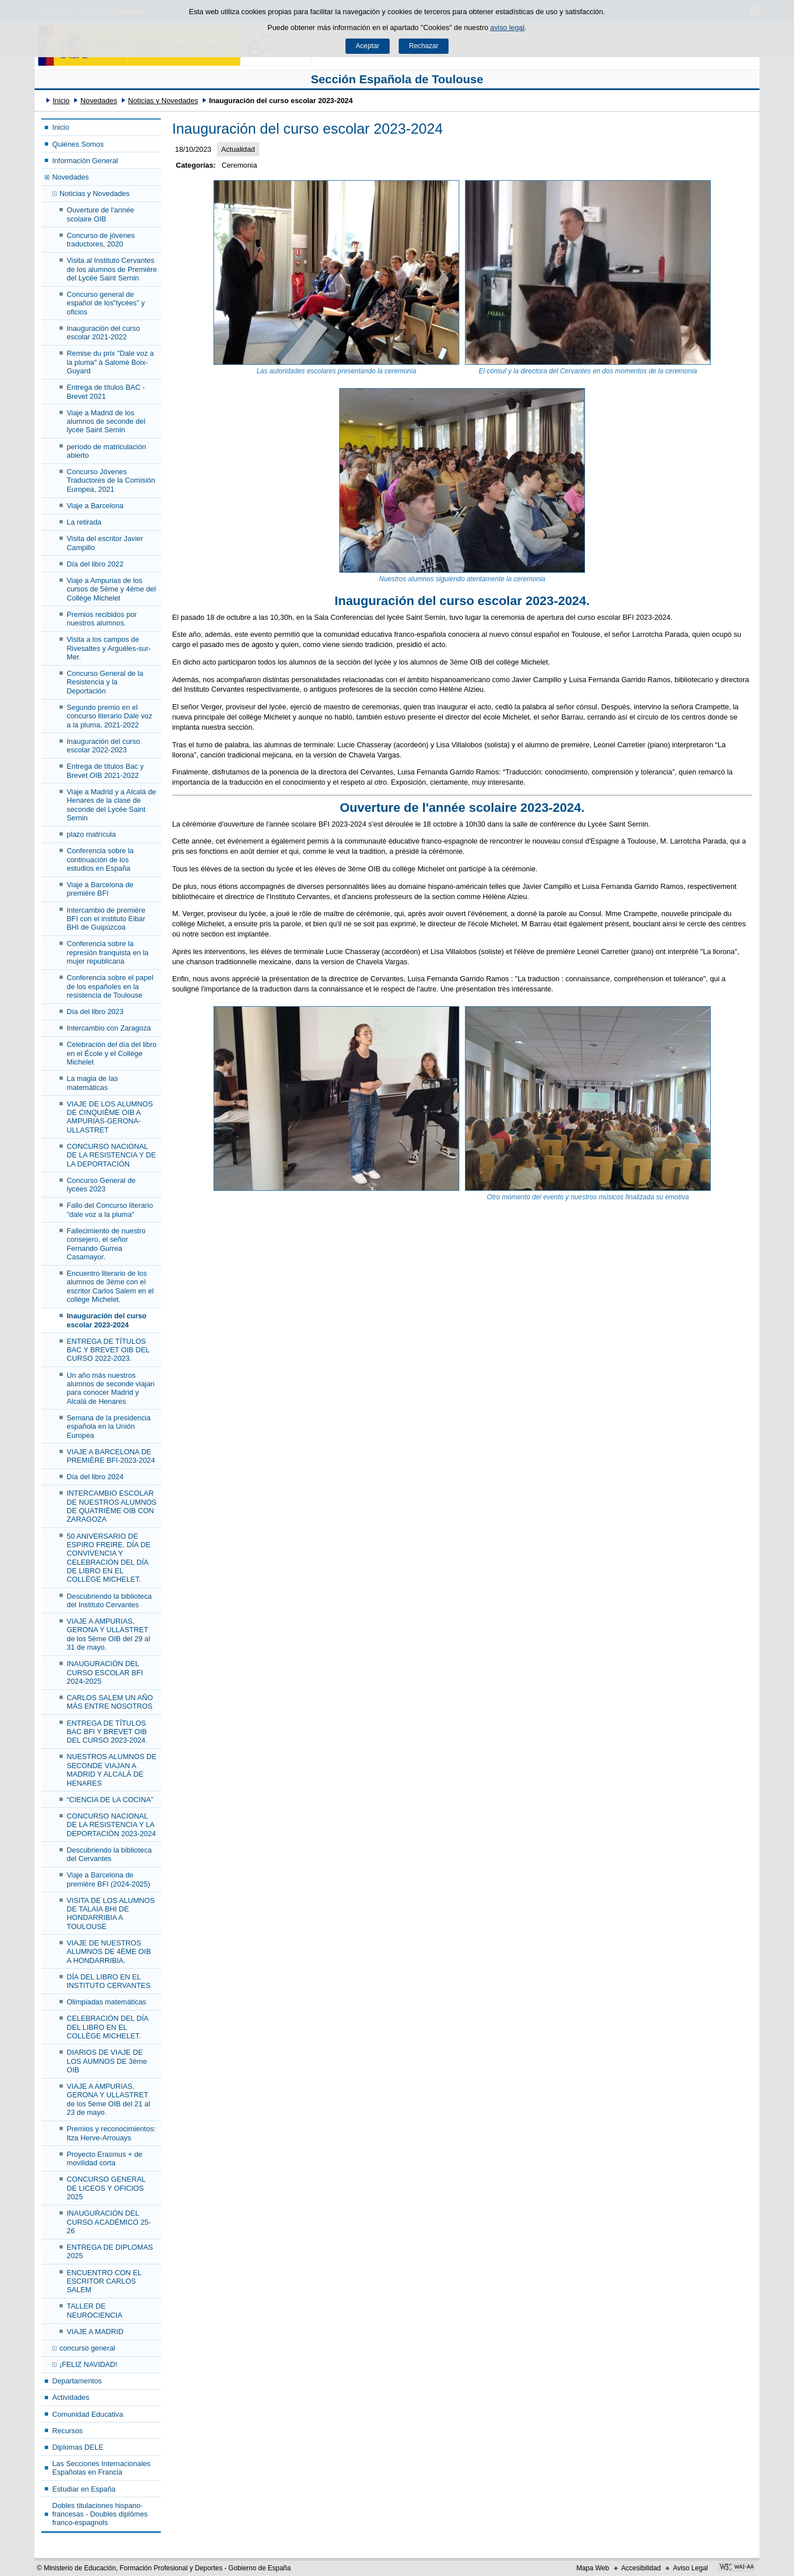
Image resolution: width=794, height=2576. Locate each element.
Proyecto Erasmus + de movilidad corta (104, 2158)
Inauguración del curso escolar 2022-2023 (103, 745)
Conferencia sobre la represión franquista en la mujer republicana (107, 952)
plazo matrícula (91, 834)
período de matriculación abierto (106, 450)
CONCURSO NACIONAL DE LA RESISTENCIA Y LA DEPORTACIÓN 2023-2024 (111, 1825)
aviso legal (507, 27)
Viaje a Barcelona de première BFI (100, 888)
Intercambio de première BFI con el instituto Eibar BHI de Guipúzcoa (106, 919)
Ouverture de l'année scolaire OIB (100, 214)
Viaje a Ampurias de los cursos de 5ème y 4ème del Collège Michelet (111, 589)
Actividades (70, 2397)
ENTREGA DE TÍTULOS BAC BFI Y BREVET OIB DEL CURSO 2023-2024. (107, 1732)
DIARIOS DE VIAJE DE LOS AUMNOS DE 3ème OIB (107, 2061)
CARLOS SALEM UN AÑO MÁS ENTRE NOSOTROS (110, 1701)
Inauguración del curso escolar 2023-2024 (107, 1320)
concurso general (87, 2348)
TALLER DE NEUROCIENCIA (94, 2310)
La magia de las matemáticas (92, 1082)
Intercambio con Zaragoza (109, 1028)
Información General (85, 160)
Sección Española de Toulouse (397, 79)
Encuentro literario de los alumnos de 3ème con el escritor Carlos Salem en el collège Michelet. (110, 1286)
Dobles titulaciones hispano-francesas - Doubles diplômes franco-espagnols (100, 2514)
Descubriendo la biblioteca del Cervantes (109, 1854)
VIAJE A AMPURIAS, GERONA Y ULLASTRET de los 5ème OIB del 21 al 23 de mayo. (108, 2099)
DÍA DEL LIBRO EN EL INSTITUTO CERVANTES (109, 1981)
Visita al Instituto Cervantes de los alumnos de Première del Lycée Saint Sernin (112, 269)
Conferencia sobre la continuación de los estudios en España (100, 859)
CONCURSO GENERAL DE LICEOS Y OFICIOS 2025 (106, 2188)
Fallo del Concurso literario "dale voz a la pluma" (110, 1209)
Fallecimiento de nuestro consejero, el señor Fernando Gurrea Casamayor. (106, 1244)
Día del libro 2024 (95, 1476)
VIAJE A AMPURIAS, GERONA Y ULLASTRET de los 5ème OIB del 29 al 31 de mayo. (108, 1634)
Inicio (61, 100)
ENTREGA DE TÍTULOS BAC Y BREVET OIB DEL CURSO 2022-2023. (108, 1350)
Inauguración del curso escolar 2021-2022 (103, 332)
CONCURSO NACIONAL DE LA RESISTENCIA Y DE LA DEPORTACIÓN (111, 1155)
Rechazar (423, 46)
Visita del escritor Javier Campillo (105, 542)
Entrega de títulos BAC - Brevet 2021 (106, 391)
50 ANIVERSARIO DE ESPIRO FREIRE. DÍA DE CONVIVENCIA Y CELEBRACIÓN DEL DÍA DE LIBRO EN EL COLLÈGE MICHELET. (109, 1558)
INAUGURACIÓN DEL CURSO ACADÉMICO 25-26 (109, 2222)
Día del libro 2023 (95, 1011)
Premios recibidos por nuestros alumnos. (102, 618)
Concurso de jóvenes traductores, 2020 (101, 239)
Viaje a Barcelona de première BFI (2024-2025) (108, 1879)
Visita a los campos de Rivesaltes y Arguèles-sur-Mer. (109, 648)
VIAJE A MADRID (95, 2331)
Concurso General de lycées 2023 (101, 1184)
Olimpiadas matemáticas (106, 2002)
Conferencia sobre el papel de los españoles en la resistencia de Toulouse (110, 986)
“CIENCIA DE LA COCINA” (110, 1799)
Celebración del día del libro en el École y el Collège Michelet (112, 1053)
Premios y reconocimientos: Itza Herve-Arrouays (111, 2132)
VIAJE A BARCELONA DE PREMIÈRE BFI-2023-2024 (111, 1455)
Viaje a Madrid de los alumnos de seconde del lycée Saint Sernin (106, 421)
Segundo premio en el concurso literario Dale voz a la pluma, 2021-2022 (109, 716)
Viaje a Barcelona (95, 505)
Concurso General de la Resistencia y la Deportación (105, 682)
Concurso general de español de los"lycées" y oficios (106, 303)
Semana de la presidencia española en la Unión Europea (109, 1426)
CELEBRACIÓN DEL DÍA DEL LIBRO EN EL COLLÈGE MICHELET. (108, 2027)
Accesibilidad (641, 2568)
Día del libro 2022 (95, 564)
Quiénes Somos (78, 144)
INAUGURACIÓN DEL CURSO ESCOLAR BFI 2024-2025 (105, 1672)
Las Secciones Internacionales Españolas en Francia (101, 2467)
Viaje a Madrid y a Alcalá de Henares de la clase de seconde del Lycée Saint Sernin (111, 804)
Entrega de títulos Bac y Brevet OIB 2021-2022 (105, 770)
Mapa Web (593, 2568)
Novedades (98, 100)
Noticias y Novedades (163, 100)
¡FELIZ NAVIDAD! (88, 2364)
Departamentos (77, 2381)
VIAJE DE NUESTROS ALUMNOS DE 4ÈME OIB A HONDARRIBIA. (109, 1952)
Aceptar (367, 46)
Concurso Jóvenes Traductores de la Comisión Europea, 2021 (111, 480)
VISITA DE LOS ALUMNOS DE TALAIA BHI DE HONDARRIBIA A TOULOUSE (111, 1913)
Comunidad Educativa (87, 2414)
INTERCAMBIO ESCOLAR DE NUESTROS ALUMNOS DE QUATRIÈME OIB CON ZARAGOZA (112, 1506)
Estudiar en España (84, 2489)
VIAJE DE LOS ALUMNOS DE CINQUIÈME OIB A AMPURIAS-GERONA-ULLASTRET (110, 1117)
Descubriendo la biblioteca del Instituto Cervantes (109, 1600)
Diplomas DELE (77, 2447)
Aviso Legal (690, 2568)
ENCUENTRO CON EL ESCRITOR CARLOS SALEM (104, 2281)
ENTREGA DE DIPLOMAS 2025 (110, 2251)
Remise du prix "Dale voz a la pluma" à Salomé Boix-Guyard (110, 362)
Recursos (67, 2430)
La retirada (84, 522)
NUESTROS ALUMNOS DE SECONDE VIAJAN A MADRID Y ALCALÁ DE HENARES (112, 1769)
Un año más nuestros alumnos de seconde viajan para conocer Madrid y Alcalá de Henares (111, 1388)
